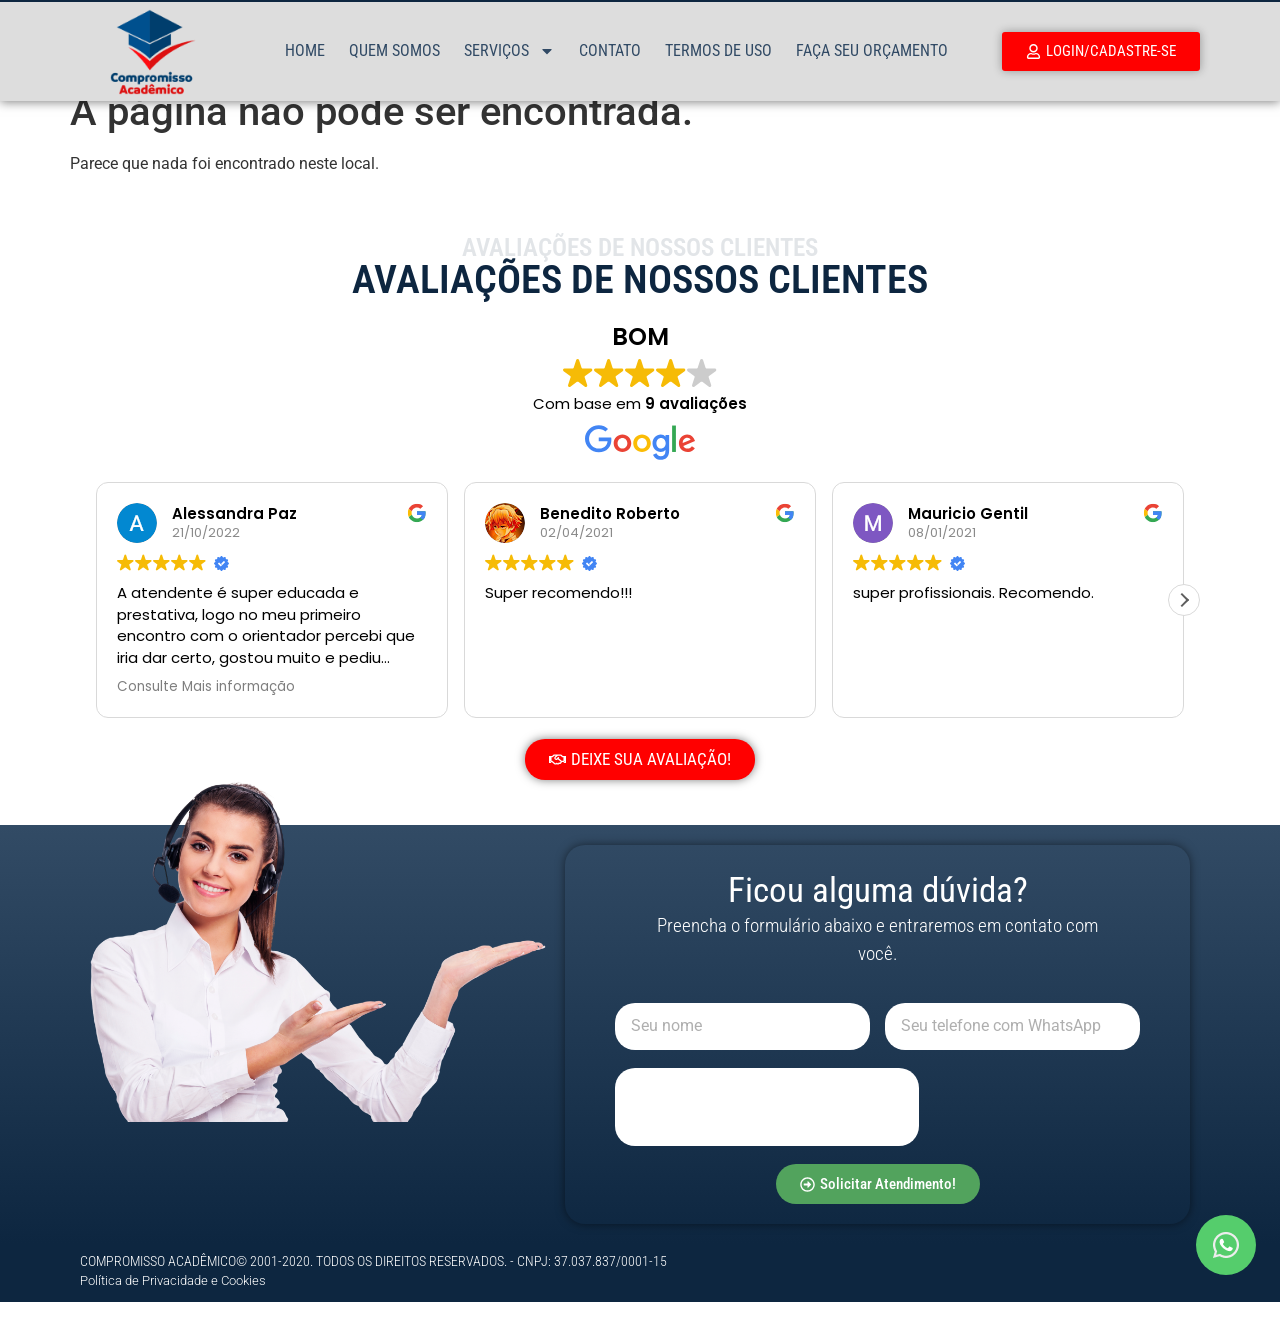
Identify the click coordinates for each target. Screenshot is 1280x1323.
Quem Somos (394, 50)
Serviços (509, 51)
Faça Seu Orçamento (872, 50)
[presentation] (767, 1128)
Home (305, 50)
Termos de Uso (718, 50)
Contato (610, 50)
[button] (1184, 621)
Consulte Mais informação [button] (206, 708)
